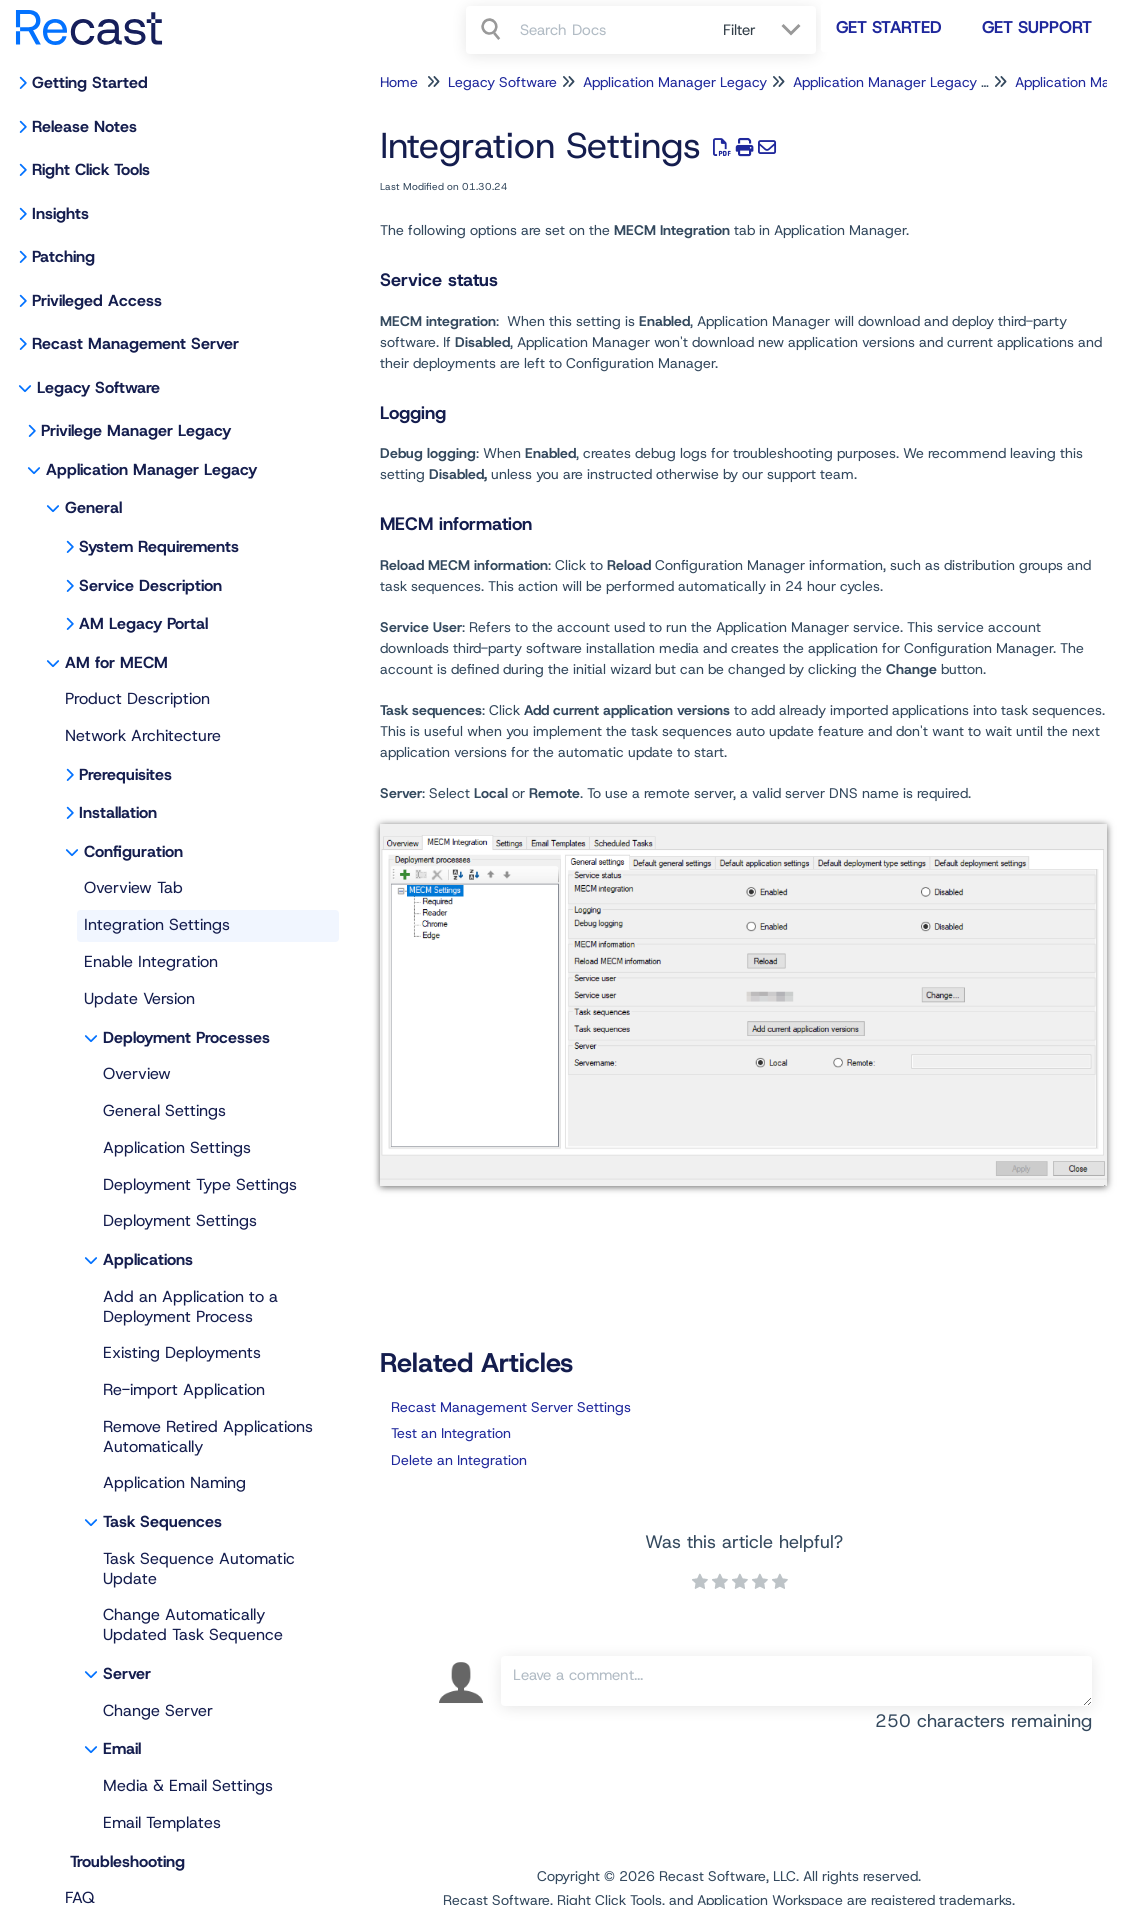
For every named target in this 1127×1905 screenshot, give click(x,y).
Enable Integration (151, 961)
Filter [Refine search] (742, 30)
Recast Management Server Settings (511, 1407)
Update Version (139, 998)
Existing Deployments (182, 1352)
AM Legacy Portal (143, 623)
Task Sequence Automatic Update (199, 1568)
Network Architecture (143, 735)
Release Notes (84, 126)
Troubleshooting (127, 1861)
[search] (610, 30)
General (93, 507)
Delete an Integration (459, 1460)
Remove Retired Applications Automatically (208, 1436)
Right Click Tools (91, 169)
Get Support (1037, 27)
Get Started (889, 27)
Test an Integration (451, 1433)
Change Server (158, 1710)
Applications (148, 1259)
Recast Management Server (135, 343)
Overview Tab (133, 887)
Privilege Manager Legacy (136, 430)
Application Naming (174, 1482)
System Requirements (159, 546)
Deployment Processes (186, 1037)
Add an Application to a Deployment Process (190, 1306)
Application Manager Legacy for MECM (919, 82)
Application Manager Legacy (151, 469)
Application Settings (177, 1147)
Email (122, 1748)
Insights (60, 213)
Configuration (133, 851)
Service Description (150, 585)
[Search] (493, 30)
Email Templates (162, 1822)
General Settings (164, 1110)
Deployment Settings (180, 1220)
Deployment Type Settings (200, 1184)
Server (127, 1673)
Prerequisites (125, 774)
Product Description (137, 698)
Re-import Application (184, 1389)
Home (399, 82)
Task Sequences (162, 1521)
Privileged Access (97, 300)
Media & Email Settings (188, 1785)
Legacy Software (98, 387)
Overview (137, 1073)
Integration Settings (157, 924)
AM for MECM (116, 662)
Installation (118, 812)
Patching (63, 256)
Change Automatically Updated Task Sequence (193, 1624)
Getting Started (90, 82)
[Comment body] (796, 1681)
